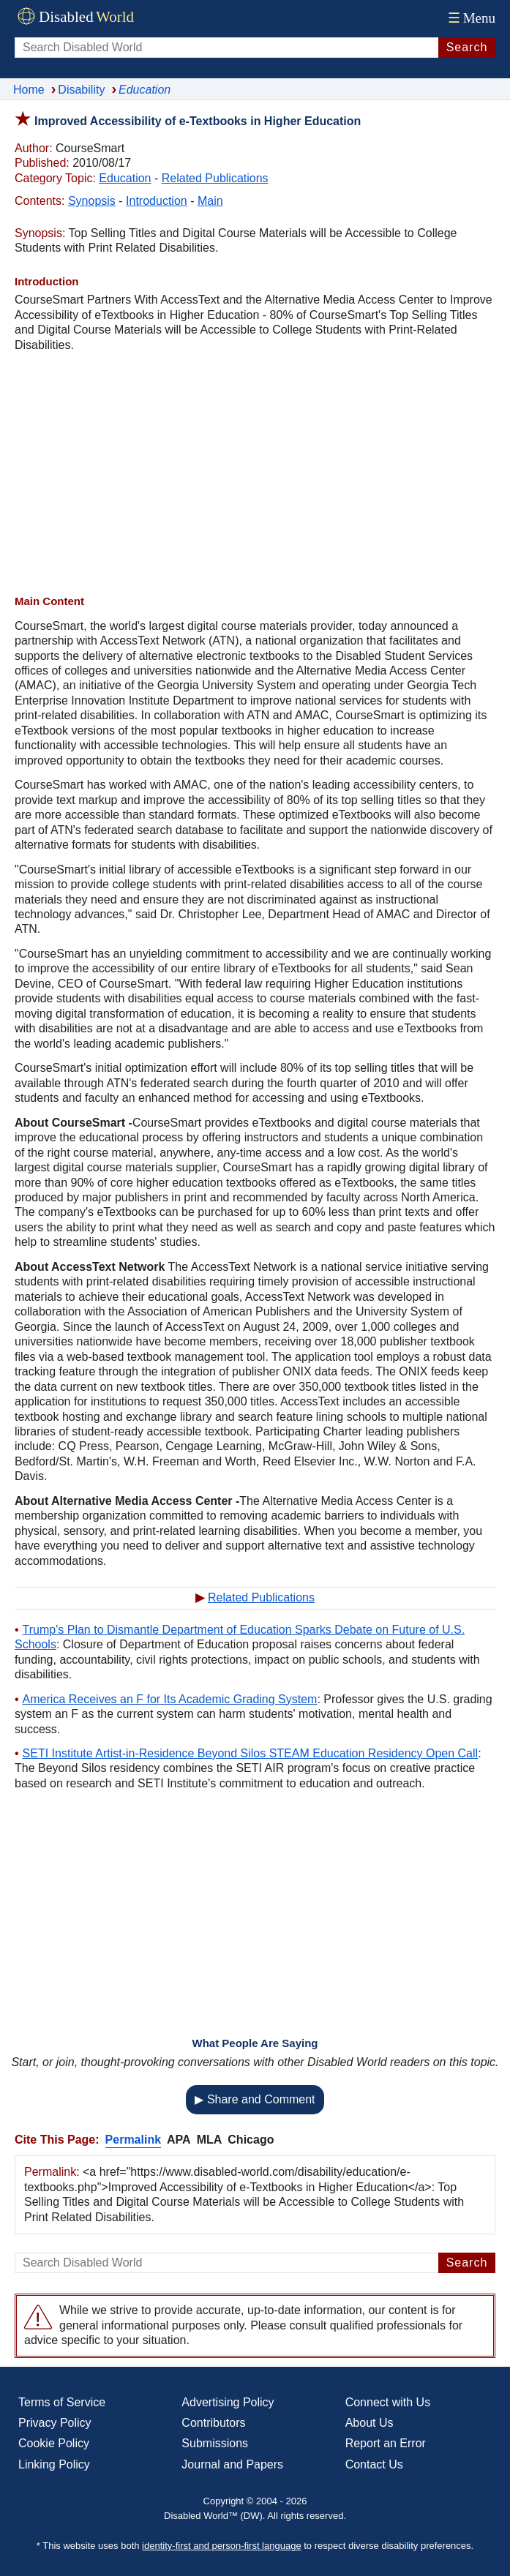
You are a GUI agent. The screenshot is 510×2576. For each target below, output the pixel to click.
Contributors (213, 2423)
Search (467, 47)
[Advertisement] (255, 473)
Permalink (133, 2139)
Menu (470, 18)
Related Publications (215, 178)
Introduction (156, 201)
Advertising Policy (227, 2402)
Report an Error (385, 2443)
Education (125, 178)
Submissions (214, 2443)
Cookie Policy (53, 2443)
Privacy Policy (54, 2423)
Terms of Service (61, 2402)
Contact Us (374, 2464)
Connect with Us (388, 2402)
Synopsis (92, 201)
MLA (209, 2139)
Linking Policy (54, 2464)
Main (210, 201)
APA (179, 2139)
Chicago (251, 2139)
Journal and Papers (232, 2464)
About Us (369, 2423)
